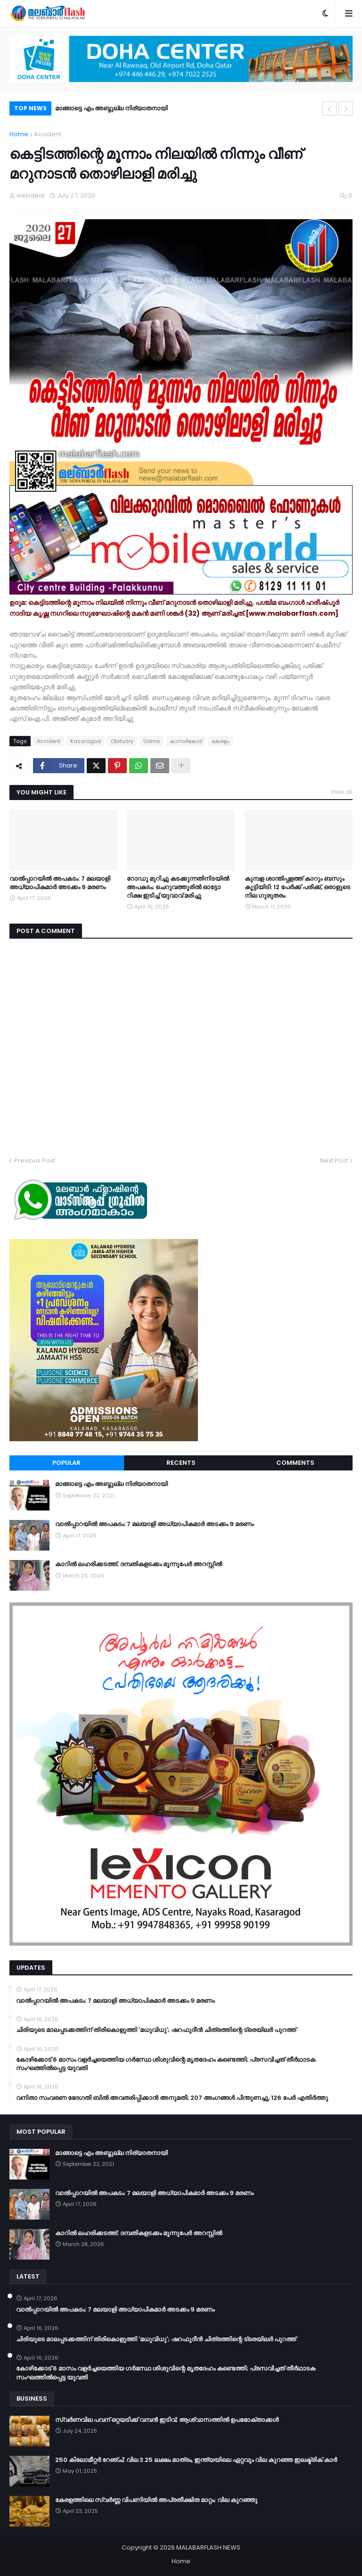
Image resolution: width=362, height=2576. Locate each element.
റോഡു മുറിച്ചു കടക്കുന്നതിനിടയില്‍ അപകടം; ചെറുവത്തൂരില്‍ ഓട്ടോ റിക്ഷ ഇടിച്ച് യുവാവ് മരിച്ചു (178, 887)
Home (18, 134)
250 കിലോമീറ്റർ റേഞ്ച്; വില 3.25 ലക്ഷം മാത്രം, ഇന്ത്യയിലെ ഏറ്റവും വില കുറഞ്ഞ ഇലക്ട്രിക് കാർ (196, 2460)
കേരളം (221, 741)
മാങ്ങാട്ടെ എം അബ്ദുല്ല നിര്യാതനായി (111, 108)
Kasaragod (85, 741)
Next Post (334, 1160)
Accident (47, 134)
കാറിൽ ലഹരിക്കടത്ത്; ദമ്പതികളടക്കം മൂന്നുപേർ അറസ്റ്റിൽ (138, 1564)
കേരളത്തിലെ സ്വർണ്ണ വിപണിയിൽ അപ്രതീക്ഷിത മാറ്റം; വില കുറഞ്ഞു (156, 2500)
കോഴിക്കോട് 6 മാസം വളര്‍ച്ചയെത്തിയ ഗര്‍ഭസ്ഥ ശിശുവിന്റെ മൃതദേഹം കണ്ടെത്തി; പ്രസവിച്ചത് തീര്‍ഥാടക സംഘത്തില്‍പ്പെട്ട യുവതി (165, 2064)
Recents (181, 1462)
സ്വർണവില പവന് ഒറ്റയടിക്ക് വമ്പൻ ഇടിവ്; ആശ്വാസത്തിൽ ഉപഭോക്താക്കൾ (167, 2420)
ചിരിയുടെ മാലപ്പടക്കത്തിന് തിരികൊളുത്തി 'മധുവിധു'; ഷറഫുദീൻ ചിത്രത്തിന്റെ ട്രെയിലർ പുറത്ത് (156, 2030)
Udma (151, 741)
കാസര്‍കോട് (186, 741)
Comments (295, 1462)
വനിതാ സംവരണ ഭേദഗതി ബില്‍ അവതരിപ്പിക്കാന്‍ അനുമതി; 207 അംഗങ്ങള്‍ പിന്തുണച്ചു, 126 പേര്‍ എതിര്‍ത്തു (172, 2098)
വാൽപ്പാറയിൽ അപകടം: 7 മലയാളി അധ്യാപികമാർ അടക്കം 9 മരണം (59, 883)
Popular (66, 1462)
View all (342, 792)
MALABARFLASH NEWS (208, 2547)
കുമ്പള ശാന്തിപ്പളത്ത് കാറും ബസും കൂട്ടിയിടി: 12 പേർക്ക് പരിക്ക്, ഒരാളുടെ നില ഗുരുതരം (297, 887)
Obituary (122, 741)
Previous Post (34, 1160)
